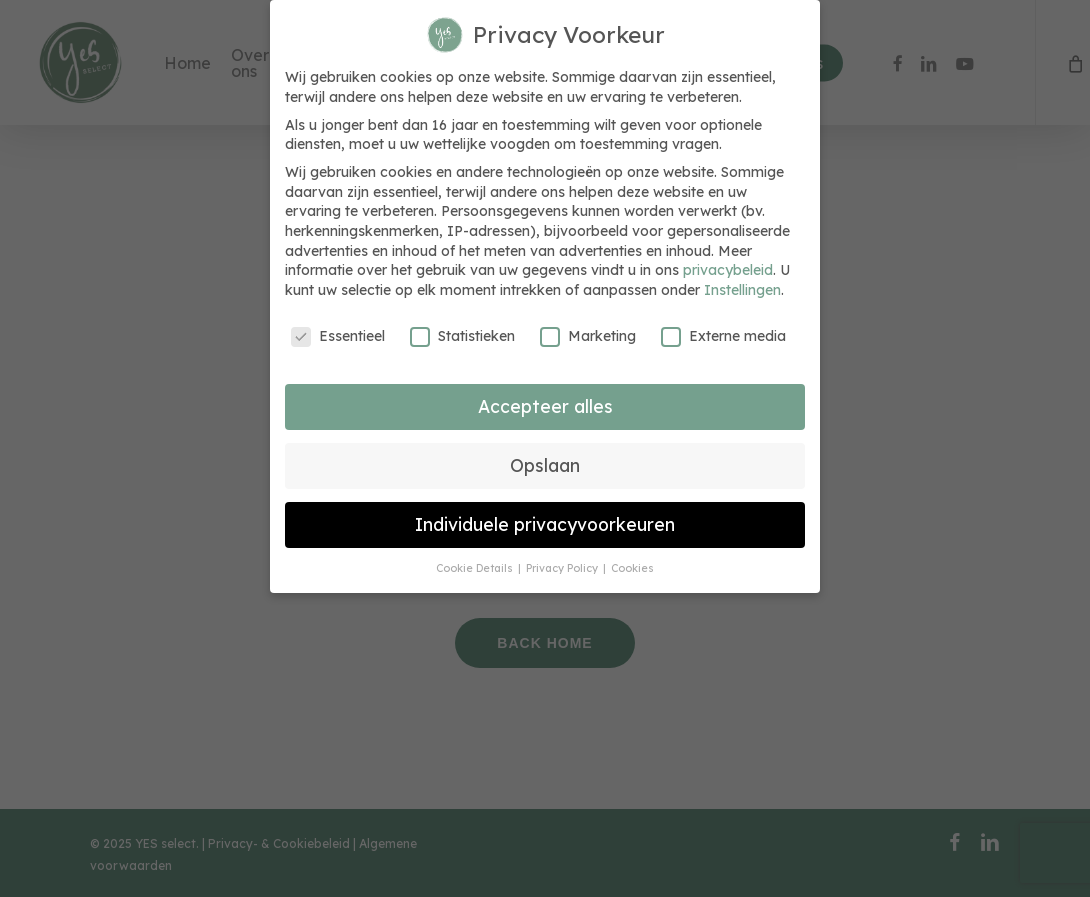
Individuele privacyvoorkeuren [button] (545, 524)
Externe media (723, 336)
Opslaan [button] (545, 465)
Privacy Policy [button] (563, 568)
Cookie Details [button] (476, 568)
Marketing (588, 336)
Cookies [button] (632, 568)
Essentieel (338, 336)
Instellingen (742, 290)
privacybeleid (728, 270)
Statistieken (462, 336)
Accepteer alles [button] (545, 406)
